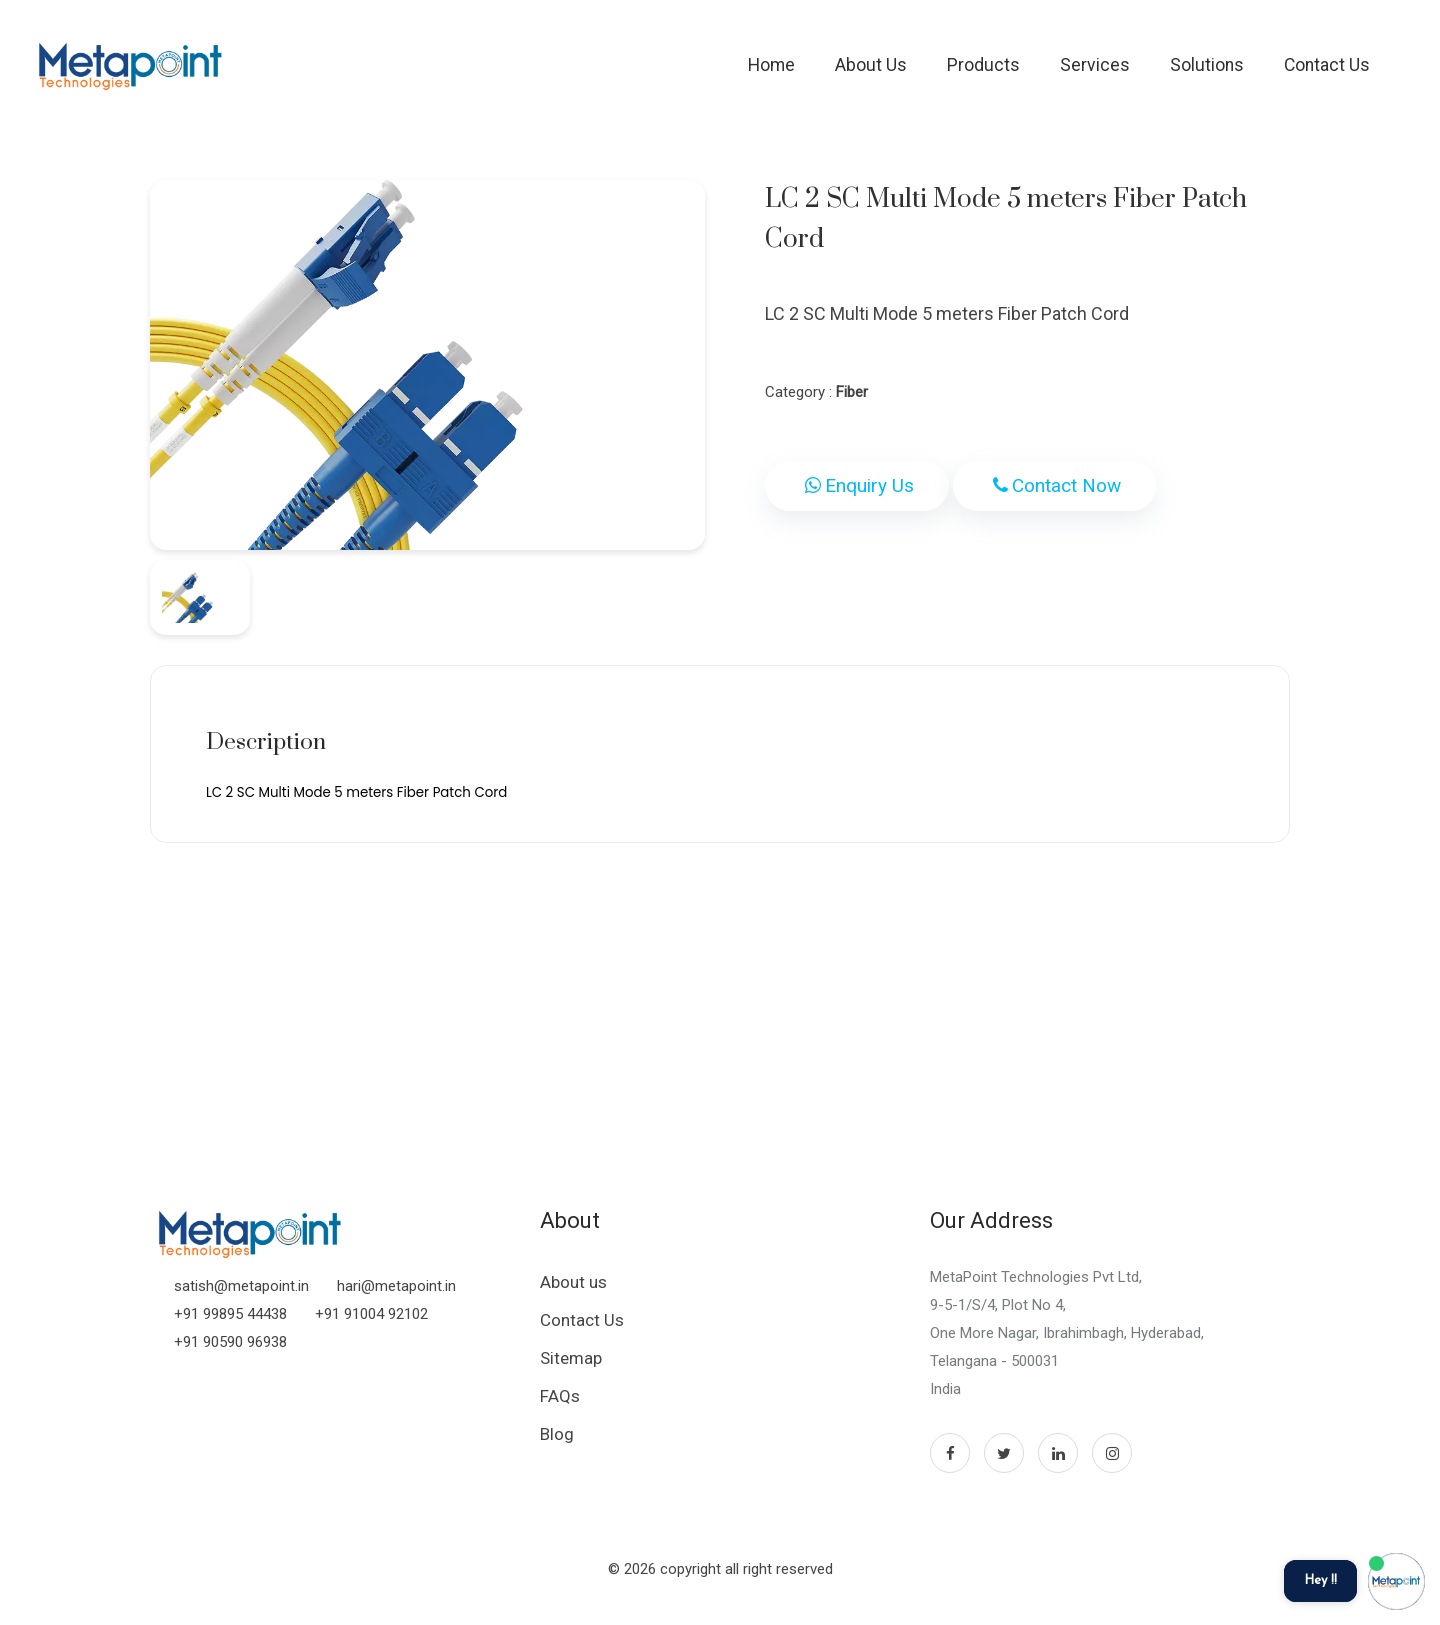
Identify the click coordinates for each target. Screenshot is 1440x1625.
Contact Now (1054, 485)
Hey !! (1320, 1580)
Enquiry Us (857, 485)
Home (771, 65)
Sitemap (571, 1358)
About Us (871, 65)
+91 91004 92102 (371, 1314)
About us (573, 1282)
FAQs (560, 1396)
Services (1095, 65)
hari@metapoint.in (396, 1286)
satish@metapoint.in (241, 1286)
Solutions (1207, 65)
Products (983, 65)
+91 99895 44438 (230, 1314)
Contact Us (1327, 65)
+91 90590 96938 (230, 1342)
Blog (557, 1434)
